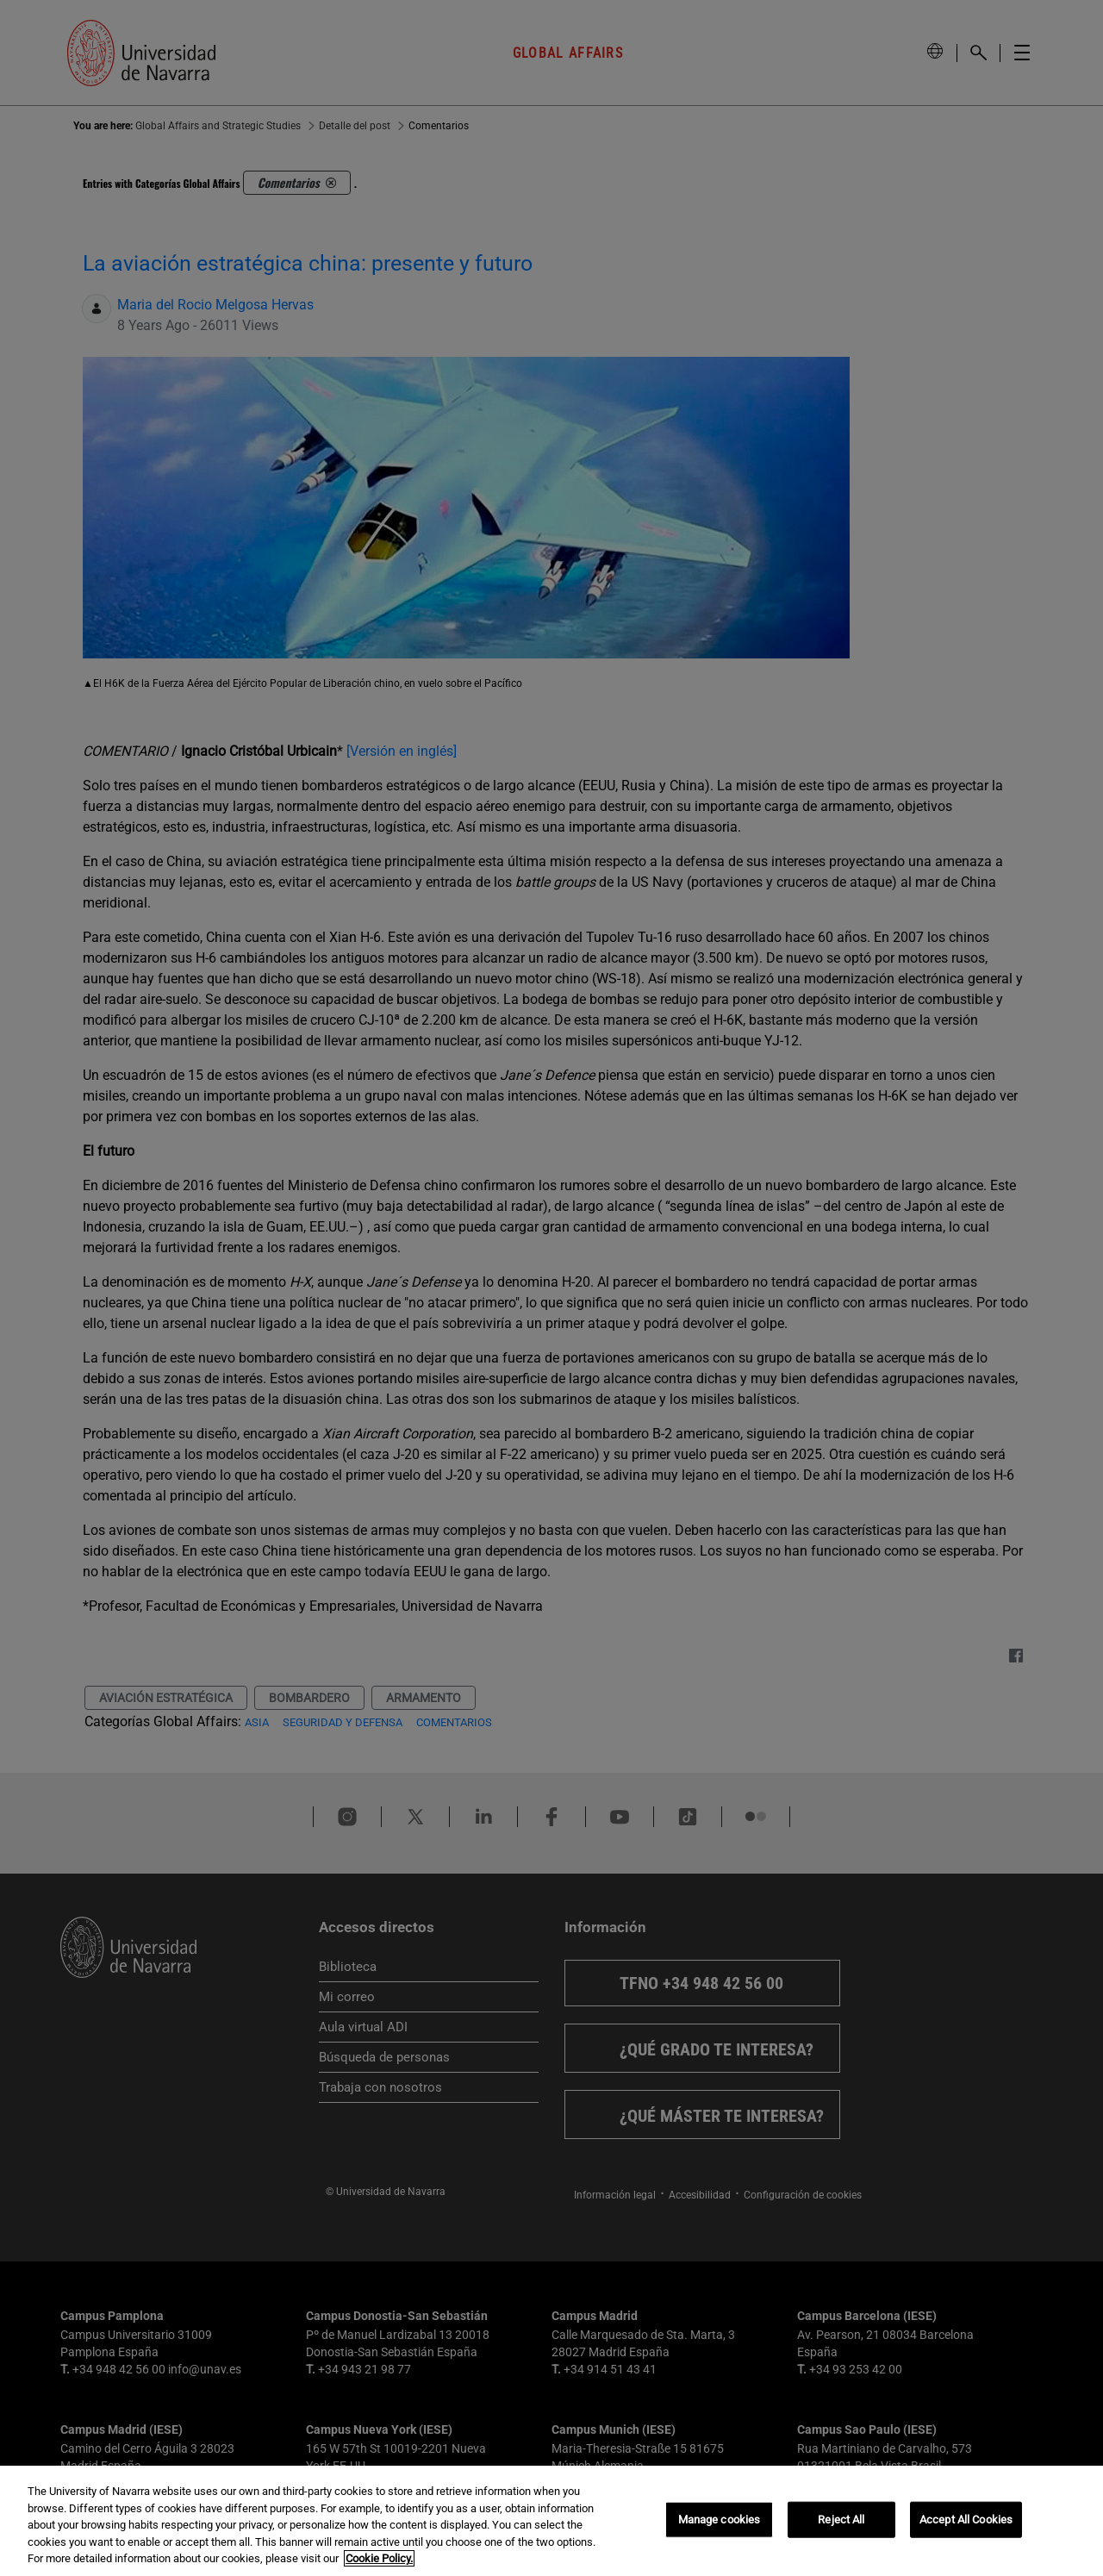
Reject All (841, 2519)
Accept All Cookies (966, 2519)
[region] (551, 2521)
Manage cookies (719, 2519)
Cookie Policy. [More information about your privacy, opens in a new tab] (379, 2558)
